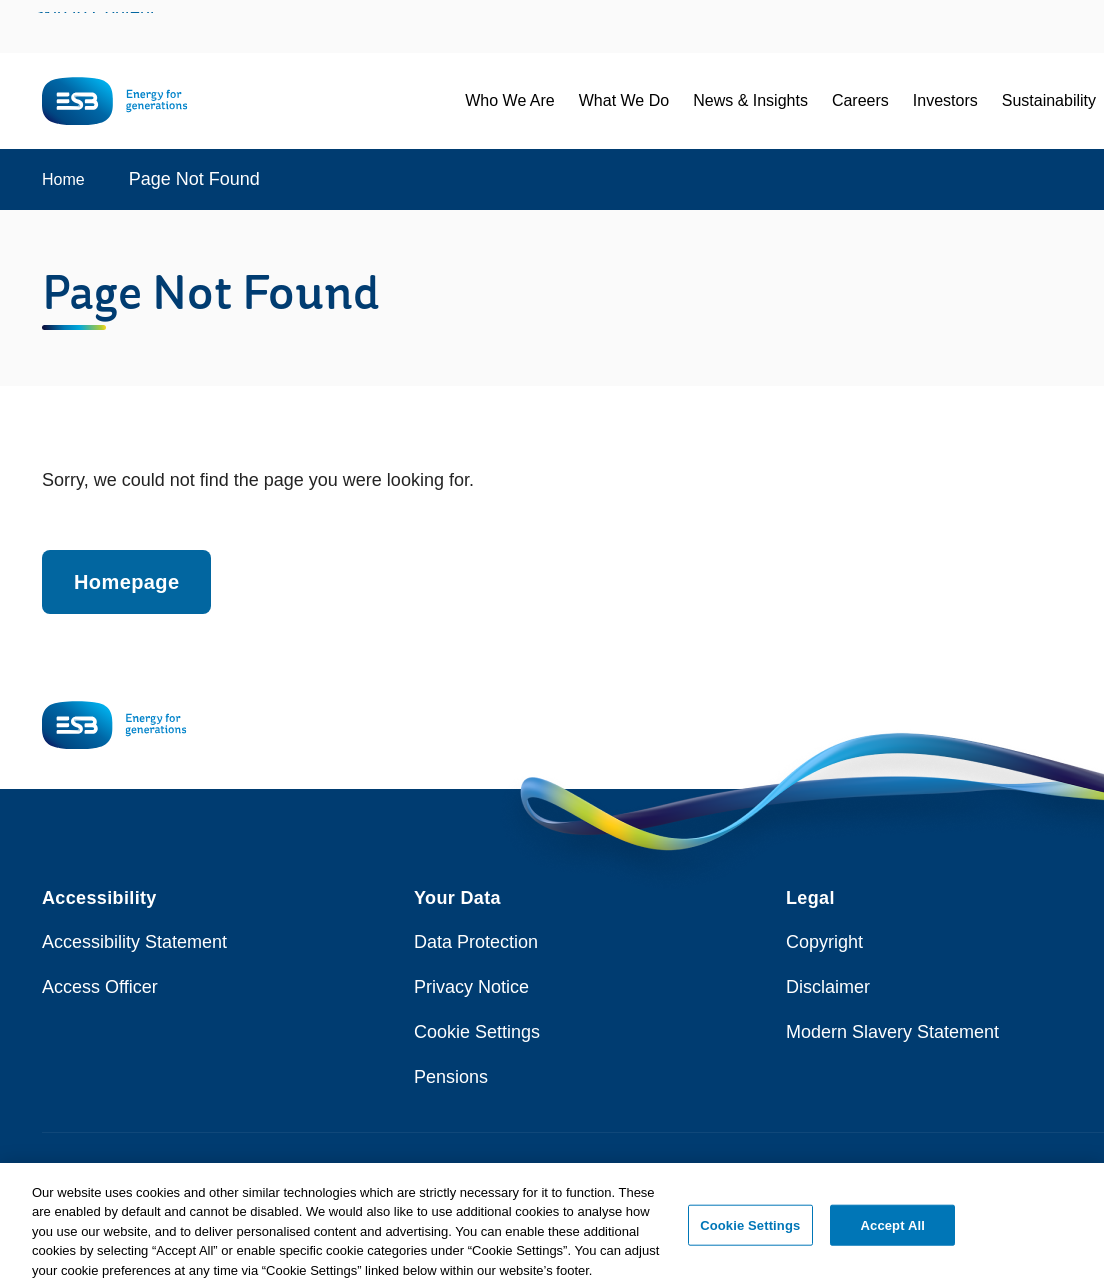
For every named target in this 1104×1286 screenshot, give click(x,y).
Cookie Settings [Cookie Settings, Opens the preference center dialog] (750, 1230)
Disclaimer (828, 987)
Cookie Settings (477, 1032)
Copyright (824, 942)
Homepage (126, 582)
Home (63, 179)
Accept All (893, 1230)
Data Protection (476, 942)
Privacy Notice (471, 987)
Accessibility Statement (134, 942)
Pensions (451, 1077)
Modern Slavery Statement (892, 1032)
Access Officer (100, 987)
